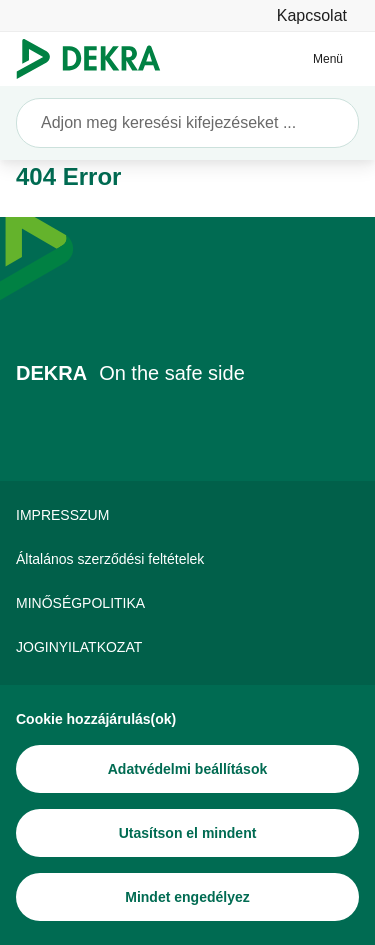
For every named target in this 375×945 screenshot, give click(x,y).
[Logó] (96, 59)
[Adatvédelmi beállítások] (187, 769)
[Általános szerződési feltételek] (187, 559)
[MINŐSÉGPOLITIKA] (187, 603)
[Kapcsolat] (312, 15)
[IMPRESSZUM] (187, 515)
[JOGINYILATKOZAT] (187, 647)
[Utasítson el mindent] (187, 833)
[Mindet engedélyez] (187, 897)
